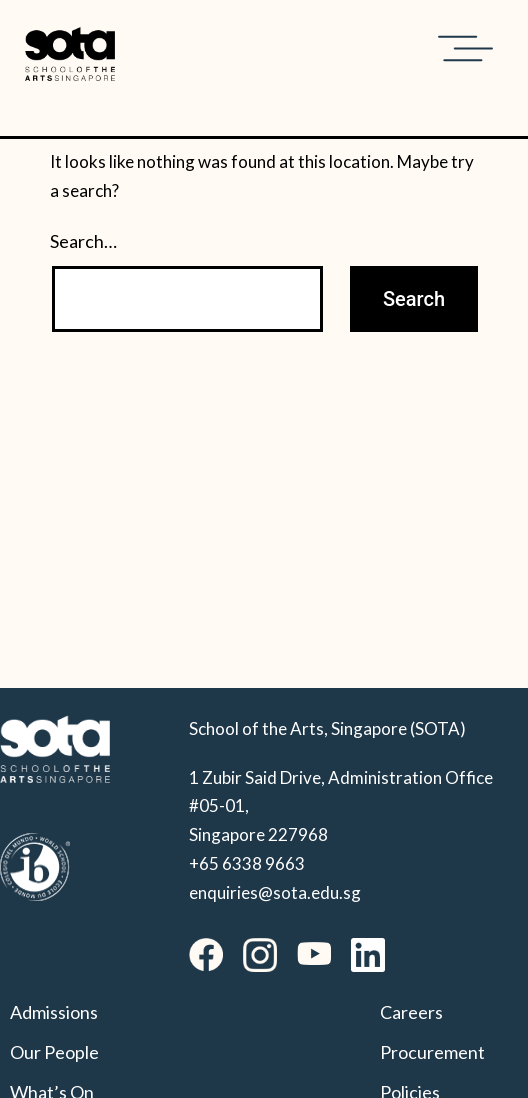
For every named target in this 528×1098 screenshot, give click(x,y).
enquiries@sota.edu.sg (275, 892)
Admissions (54, 1012)
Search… (83, 241)
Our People (54, 1052)
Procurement (432, 1052)
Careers (411, 1012)
